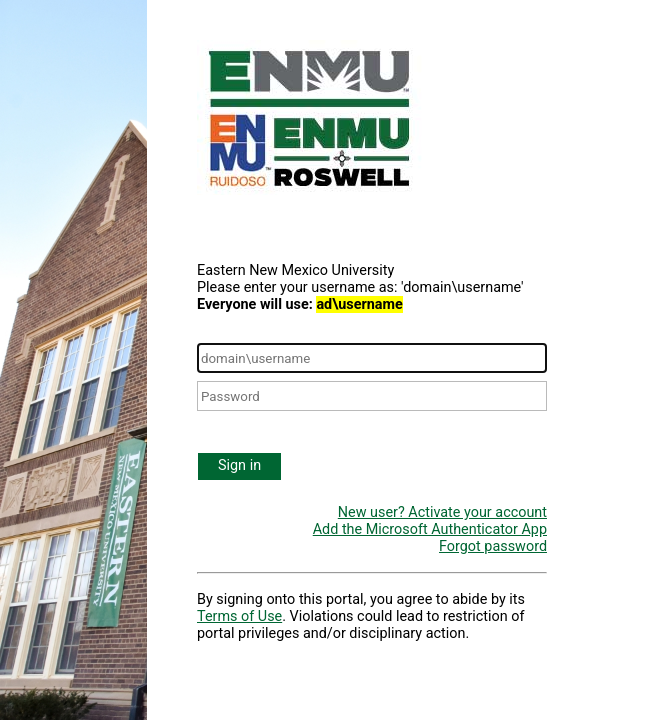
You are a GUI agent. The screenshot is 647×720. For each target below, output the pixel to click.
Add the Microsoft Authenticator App (430, 529)
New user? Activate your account (442, 512)
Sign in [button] (239, 465)
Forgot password (493, 546)
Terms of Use (239, 616)
